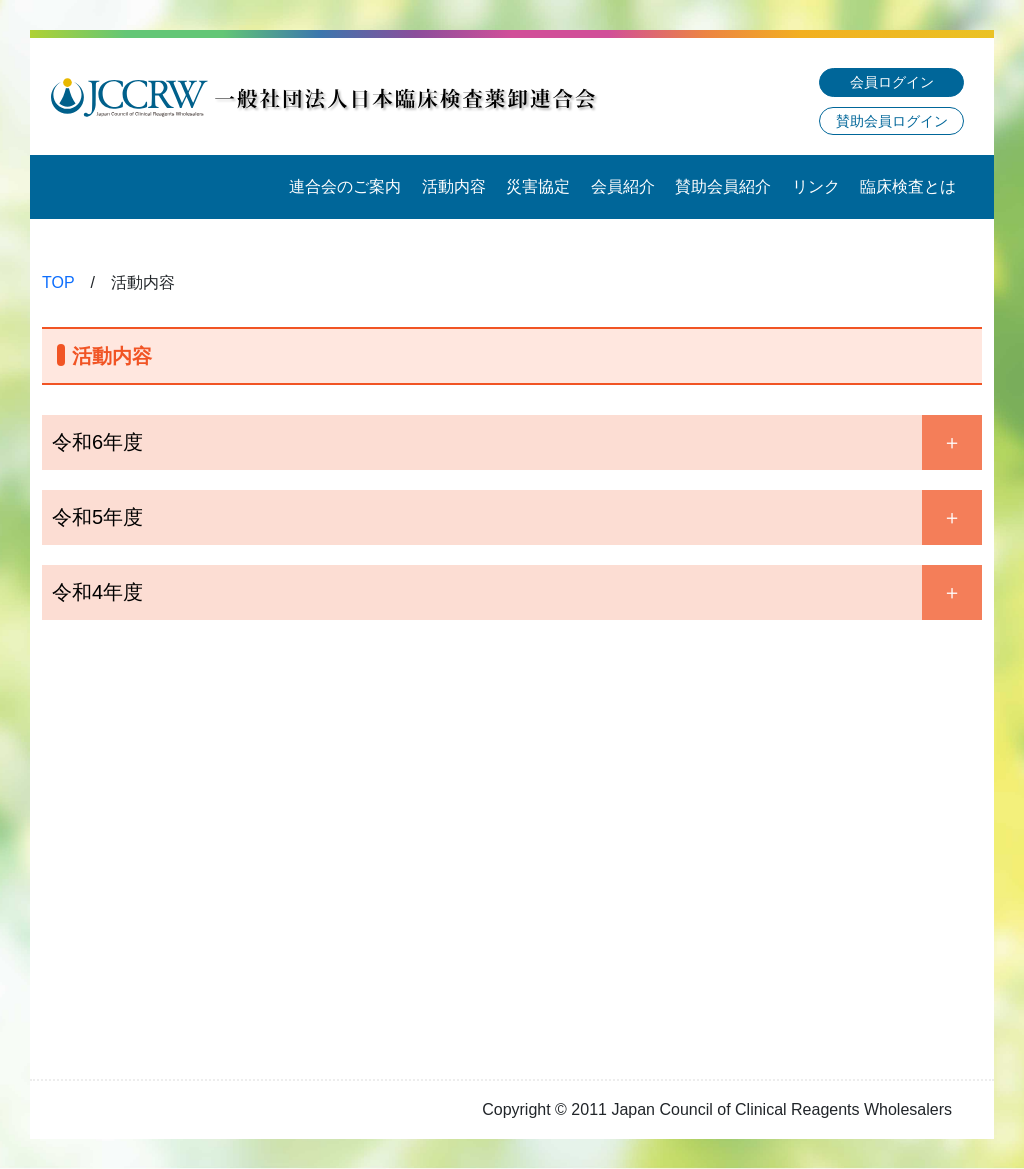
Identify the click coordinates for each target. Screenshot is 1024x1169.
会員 (892, 82)
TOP (58, 282)
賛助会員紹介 (723, 186)
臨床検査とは (908, 186)
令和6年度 (97, 442)
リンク (816, 186)
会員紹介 (623, 186)
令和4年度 (97, 592)
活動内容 (454, 186)
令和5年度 (97, 517)
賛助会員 (892, 121)
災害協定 (538, 186)
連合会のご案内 (345, 186)
